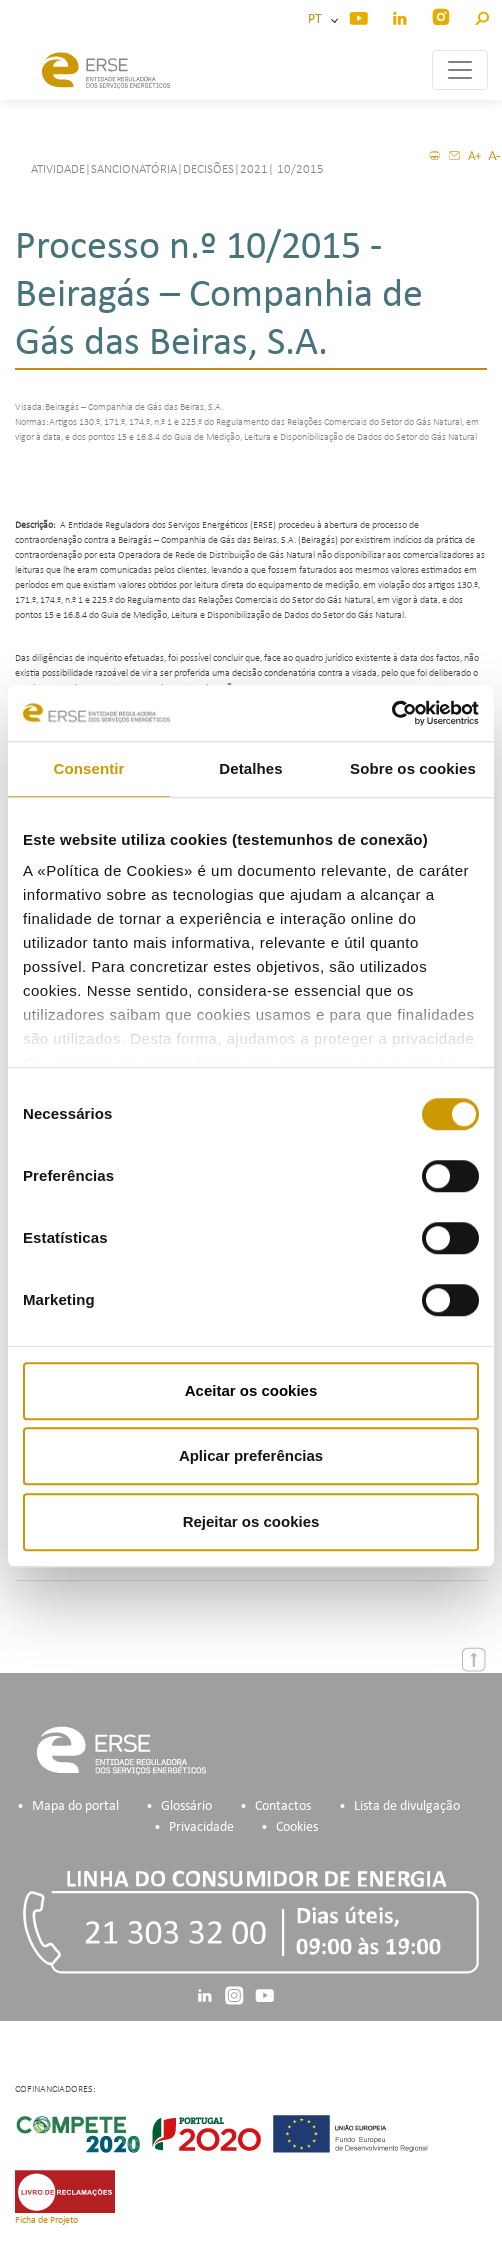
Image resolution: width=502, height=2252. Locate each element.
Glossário (186, 1806)
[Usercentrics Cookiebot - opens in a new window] (391, 713)
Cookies (297, 1827)
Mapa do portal (75, 1806)
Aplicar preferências (251, 1455)
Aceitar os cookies (251, 1390)
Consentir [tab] (89, 768)
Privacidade (201, 1827)
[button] (481, 15)
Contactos (283, 1806)
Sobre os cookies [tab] (413, 768)
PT (318, 19)
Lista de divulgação (407, 1806)
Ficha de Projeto (46, 2220)
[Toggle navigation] (460, 70)
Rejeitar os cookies (251, 1521)
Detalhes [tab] (250, 768)
